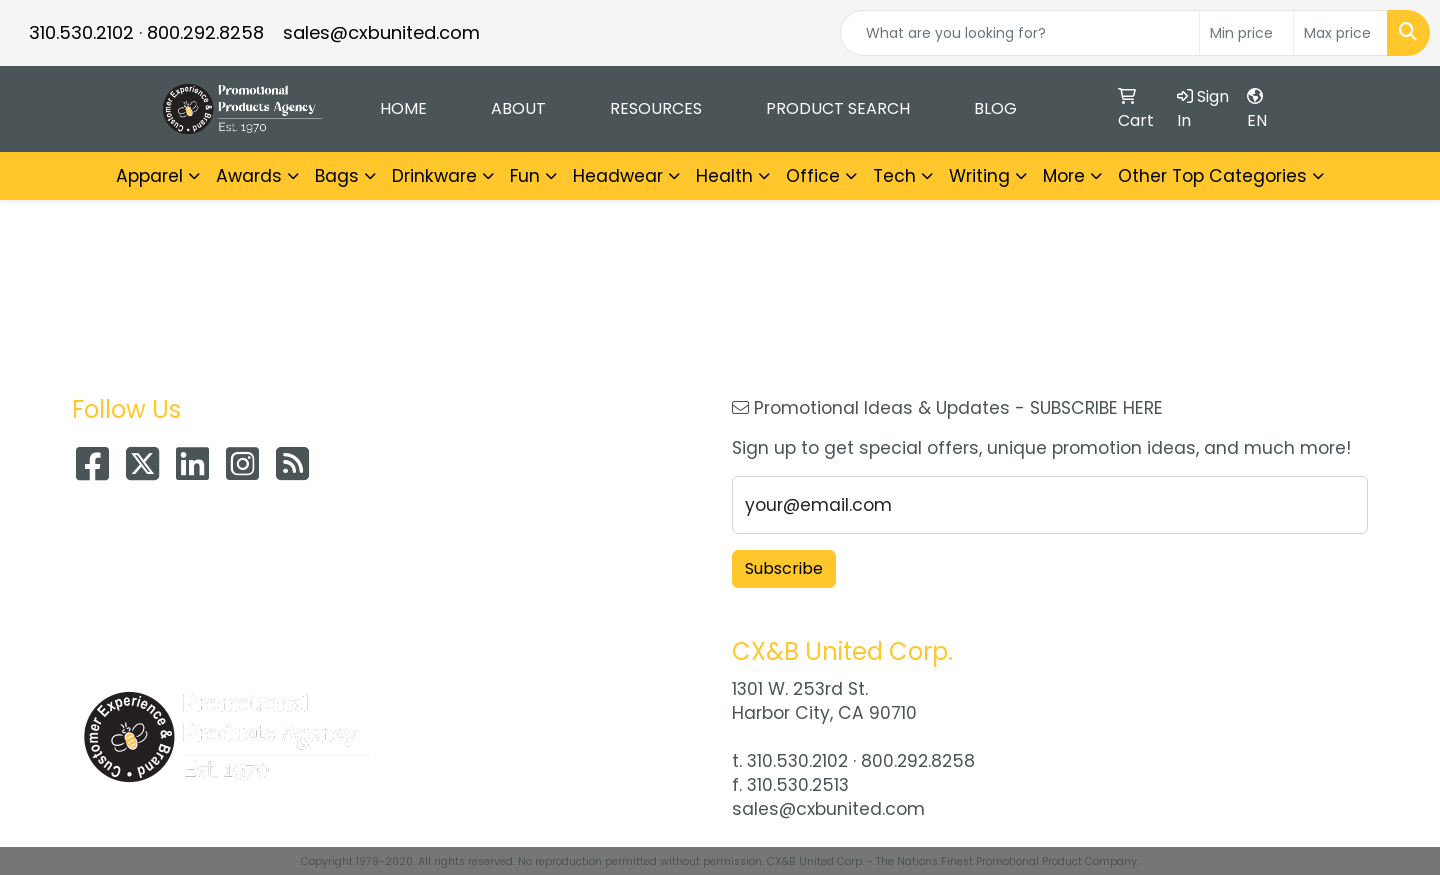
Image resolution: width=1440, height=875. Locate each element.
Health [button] (724, 176)
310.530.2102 (81, 32)
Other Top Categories (1212, 176)
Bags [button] (337, 176)
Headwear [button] (618, 176)
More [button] (1064, 176)
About (518, 108)
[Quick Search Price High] (1340, 33)
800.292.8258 (205, 32)
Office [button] (813, 176)
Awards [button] (249, 176)
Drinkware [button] (434, 176)
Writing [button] (979, 176)
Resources (656, 108)
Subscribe (784, 568)
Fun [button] (525, 176)
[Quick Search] (1020, 33)
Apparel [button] (149, 176)
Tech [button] (894, 176)
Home (403, 108)
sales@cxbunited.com (381, 32)
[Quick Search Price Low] (1246, 33)
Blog (995, 108)
